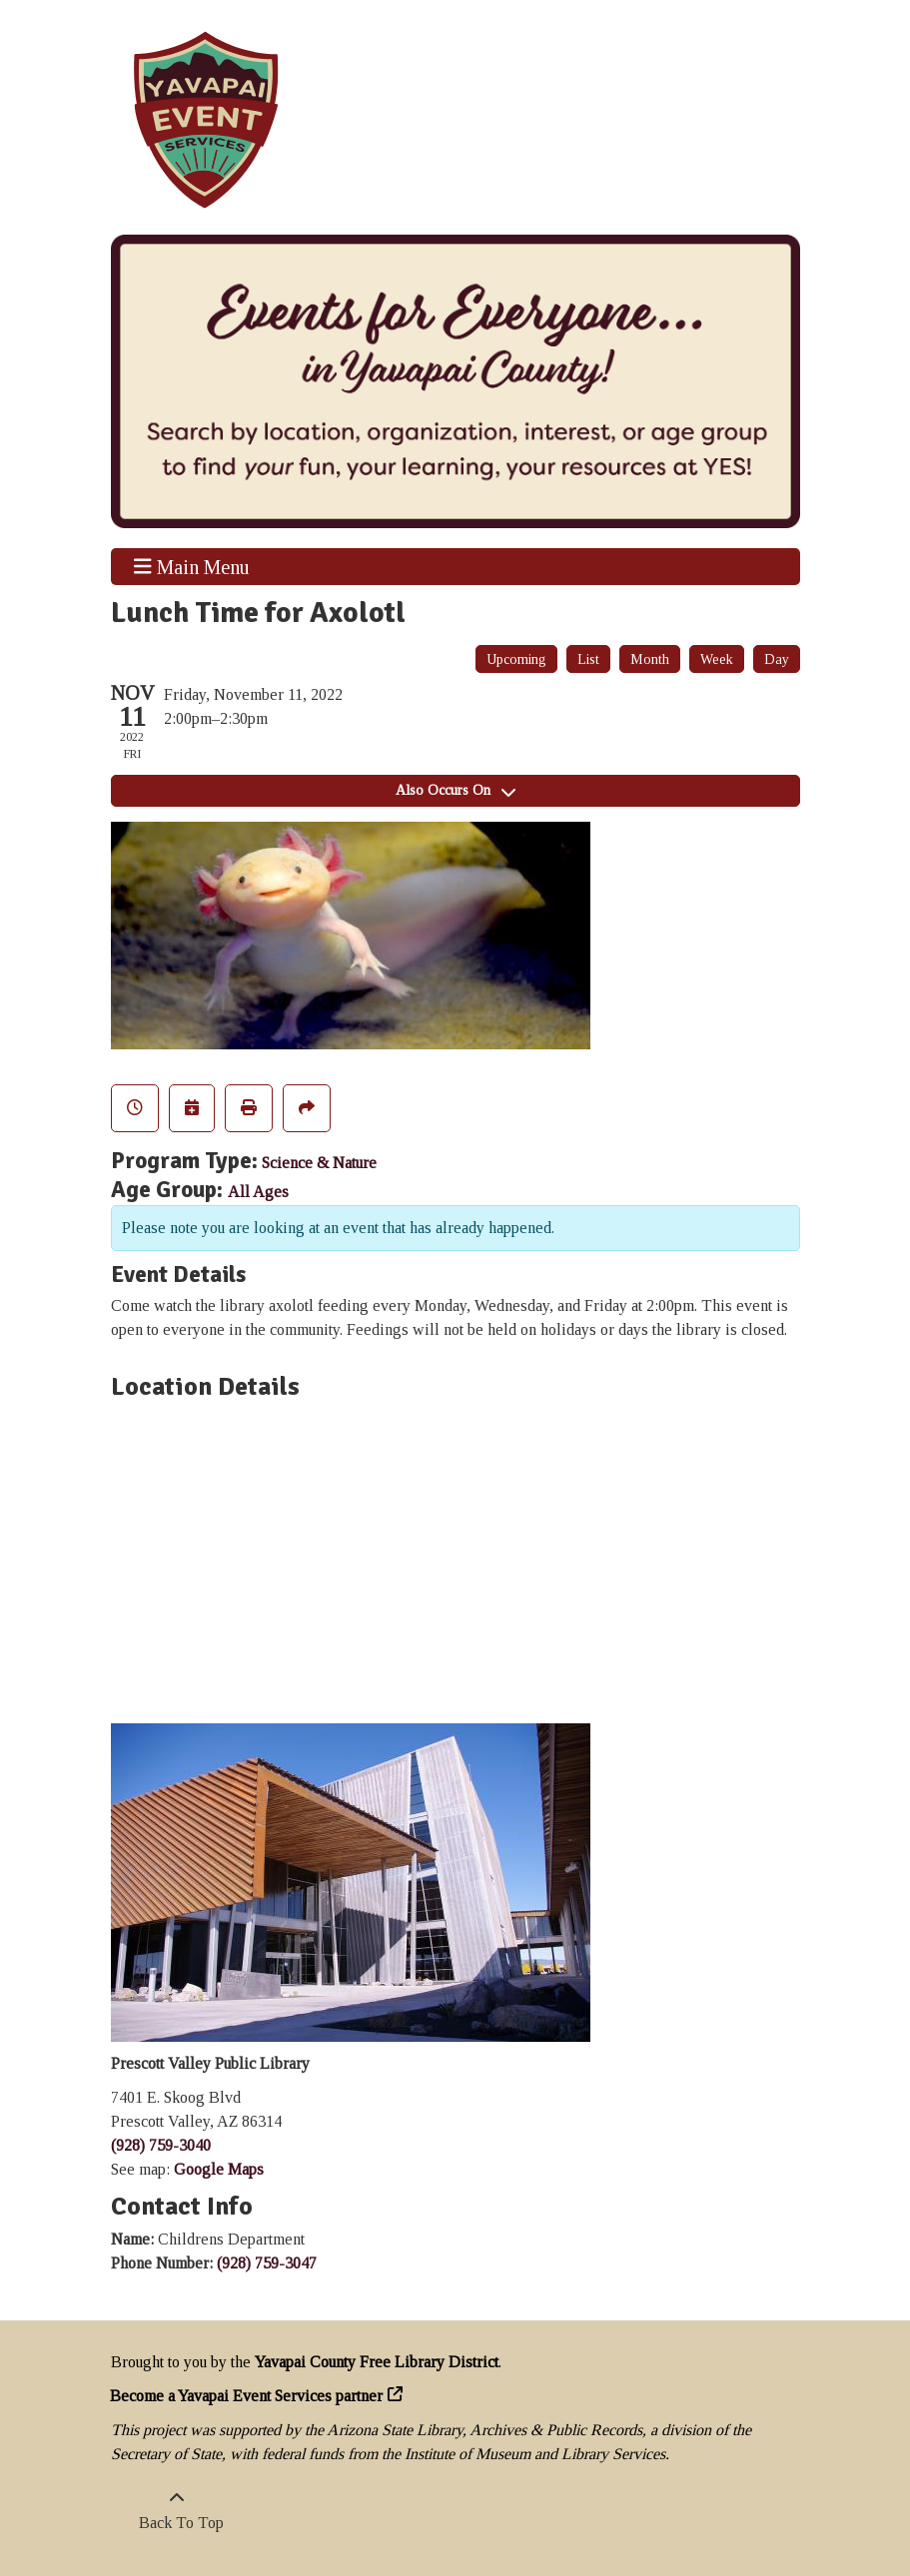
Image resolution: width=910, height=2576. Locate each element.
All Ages (258, 1191)
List (588, 659)
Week (716, 659)
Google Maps (219, 2169)
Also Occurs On (455, 790)
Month (649, 659)
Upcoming (516, 659)
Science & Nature (319, 1162)
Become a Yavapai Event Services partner (247, 2395)
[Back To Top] (177, 2511)
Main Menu (192, 566)
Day (776, 659)
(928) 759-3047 (267, 2262)
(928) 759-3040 (161, 2145)
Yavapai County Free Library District (376, 2361)
